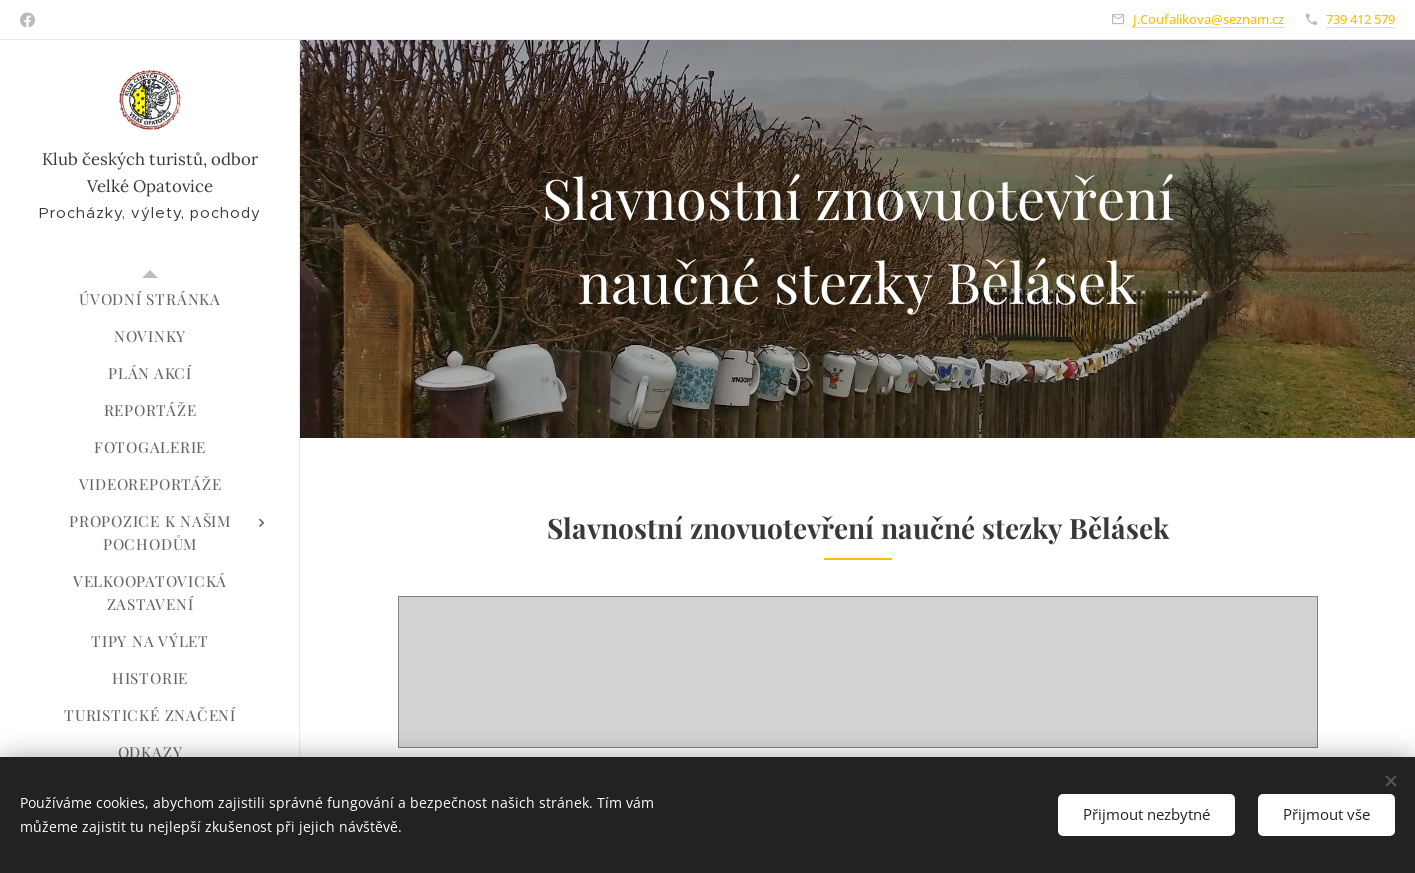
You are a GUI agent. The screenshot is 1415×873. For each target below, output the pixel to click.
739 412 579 (1360, 19)
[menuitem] (150, 299)
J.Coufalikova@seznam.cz (1208, 19)
